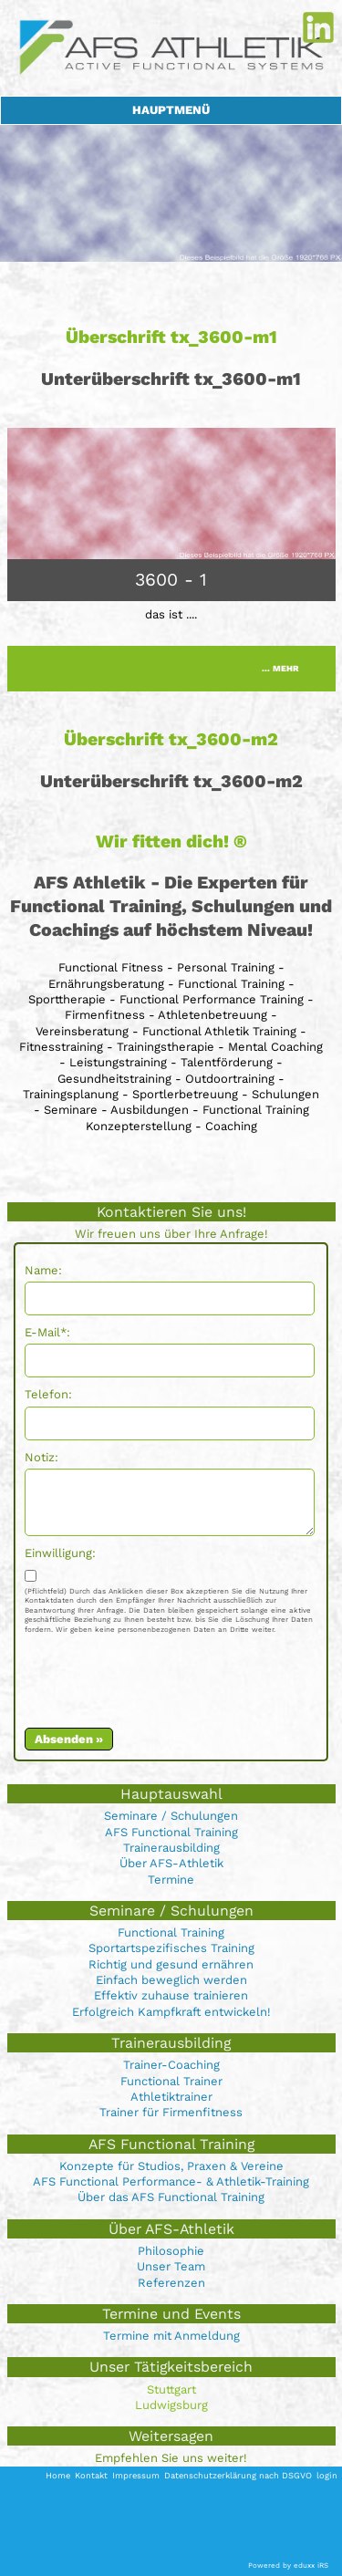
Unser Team (171, 2266)
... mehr (280, 668)
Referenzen (171, 2283)
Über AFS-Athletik (171, 1863)
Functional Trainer (171, 2081)
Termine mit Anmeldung (171, 2335)
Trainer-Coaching (171, 2065)
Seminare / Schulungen (171, 1816)
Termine (171, 1879)
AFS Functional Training (171, 1832)
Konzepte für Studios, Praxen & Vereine (171, 2166)
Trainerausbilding (171, 1847)
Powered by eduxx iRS (288, 2565)
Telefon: (48, 1394)
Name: (43, 1270)
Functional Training (171, 1932)
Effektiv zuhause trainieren (171, 1995)
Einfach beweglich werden (171, 1980)
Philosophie (171, 2251)
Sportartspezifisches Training (171, 1948)
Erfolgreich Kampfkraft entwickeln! (171, 2012)
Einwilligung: (60, 1553)
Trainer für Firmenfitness (171, 2112)
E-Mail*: (47, 1332)
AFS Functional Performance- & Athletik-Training (171, 2181)
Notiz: (41, 1457)
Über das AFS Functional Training (171, 2197)
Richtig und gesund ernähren (171, 1964)
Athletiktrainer (171, 2096)
